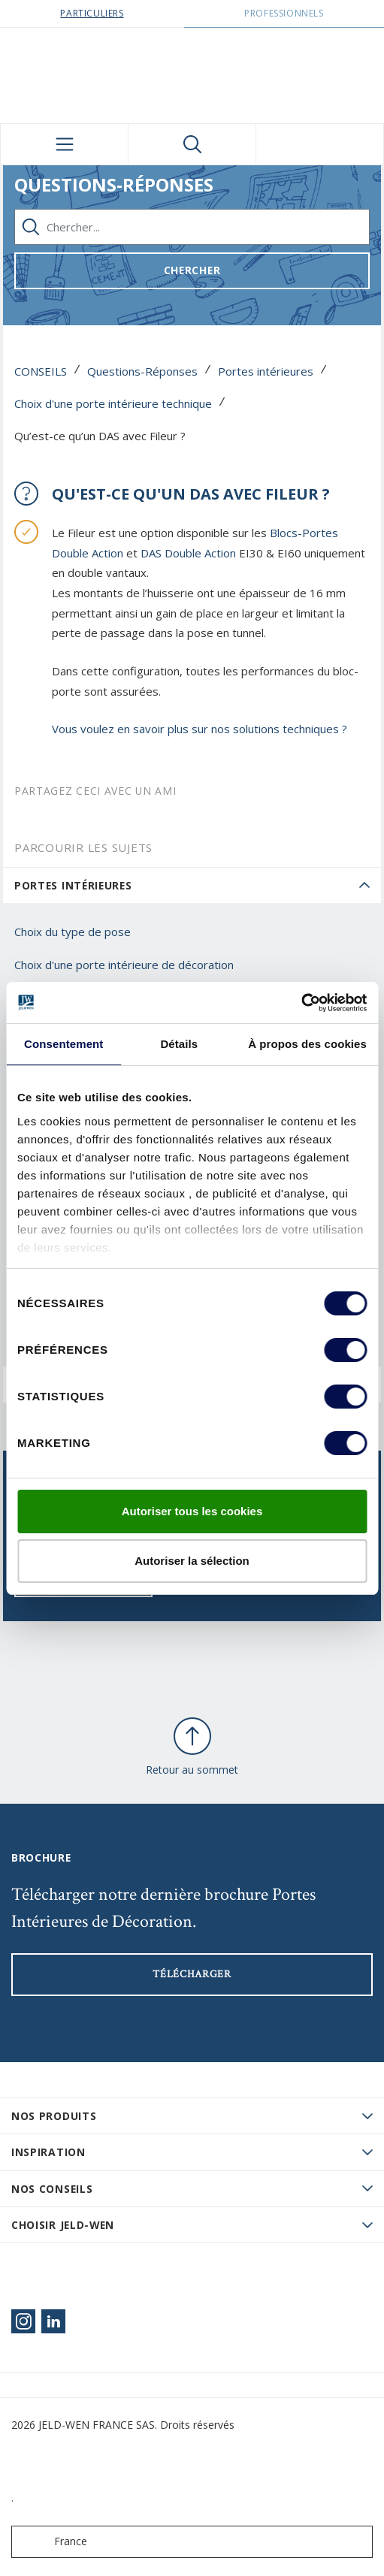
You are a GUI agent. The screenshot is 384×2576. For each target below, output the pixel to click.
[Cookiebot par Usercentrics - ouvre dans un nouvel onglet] (301, 1003)
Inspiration (48, 2152)
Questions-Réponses (142, 371)
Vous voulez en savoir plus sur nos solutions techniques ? (201, 728)
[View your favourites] (319, 144)
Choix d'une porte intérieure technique (113, 403)
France (52, 2541)
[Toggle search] (192, 144)
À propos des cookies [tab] (307, 1043)
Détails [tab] (179, 1043)
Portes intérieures (265, 371)
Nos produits (53, 2116)
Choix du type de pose (72, 931)
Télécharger (192, 1974)
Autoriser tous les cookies (192, 1511)
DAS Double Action (188, 552)
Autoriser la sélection (192, 1560)
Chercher (192, 270)
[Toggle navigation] (64, 144)
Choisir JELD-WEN (62, 2225)
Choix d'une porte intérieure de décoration (124, 964)
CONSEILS (40, 371)
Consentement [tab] (63, 1043)
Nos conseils (51, 2189)
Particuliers (91, 13)
